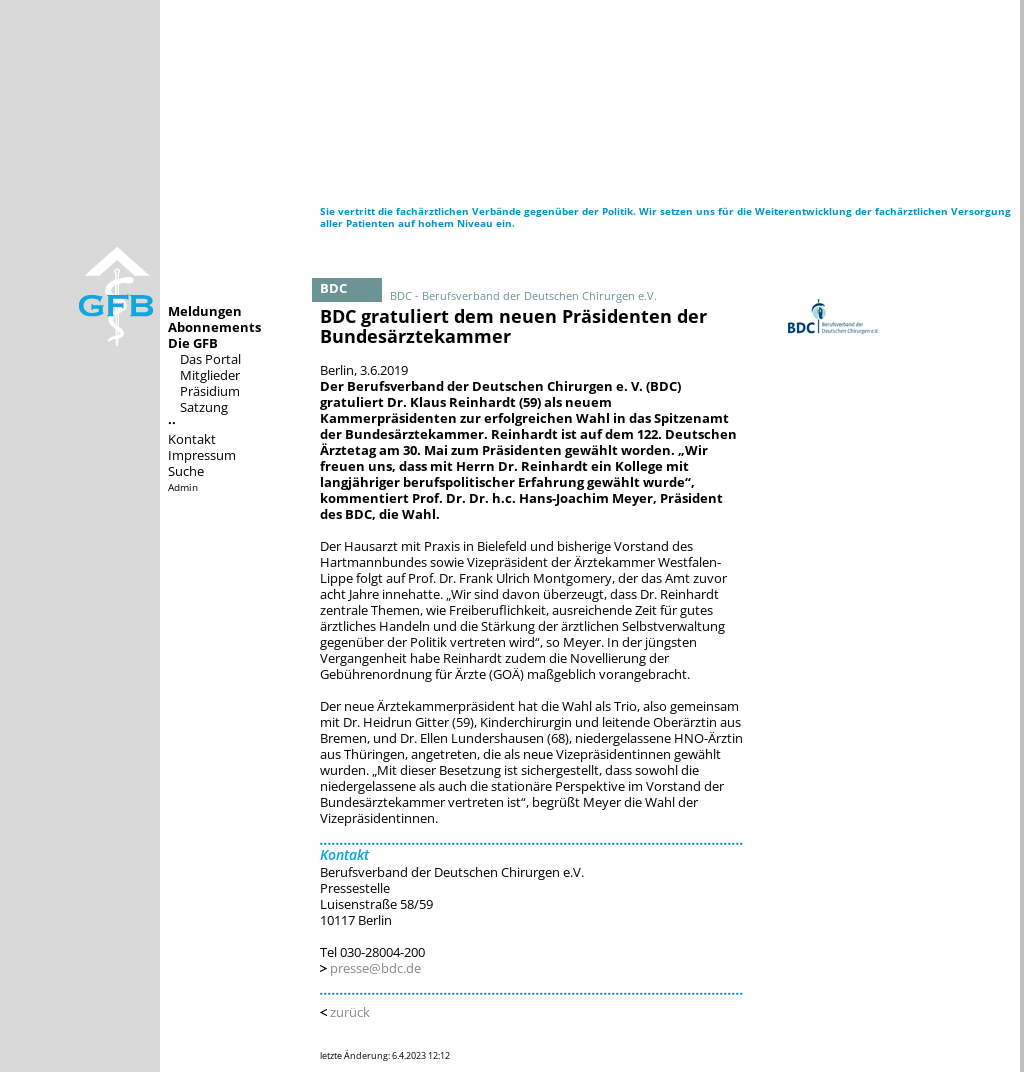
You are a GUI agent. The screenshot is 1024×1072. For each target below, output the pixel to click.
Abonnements (214, 327)
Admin (183, 487)
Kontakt (192, 439)
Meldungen (205, 311)
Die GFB (193, 343)
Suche (186, 471)
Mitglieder (210, 375)
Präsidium (210, 391)
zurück (350, 1012)
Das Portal (210, 359)
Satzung (204, 407)
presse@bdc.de (375, 968)
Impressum (202, 455)
